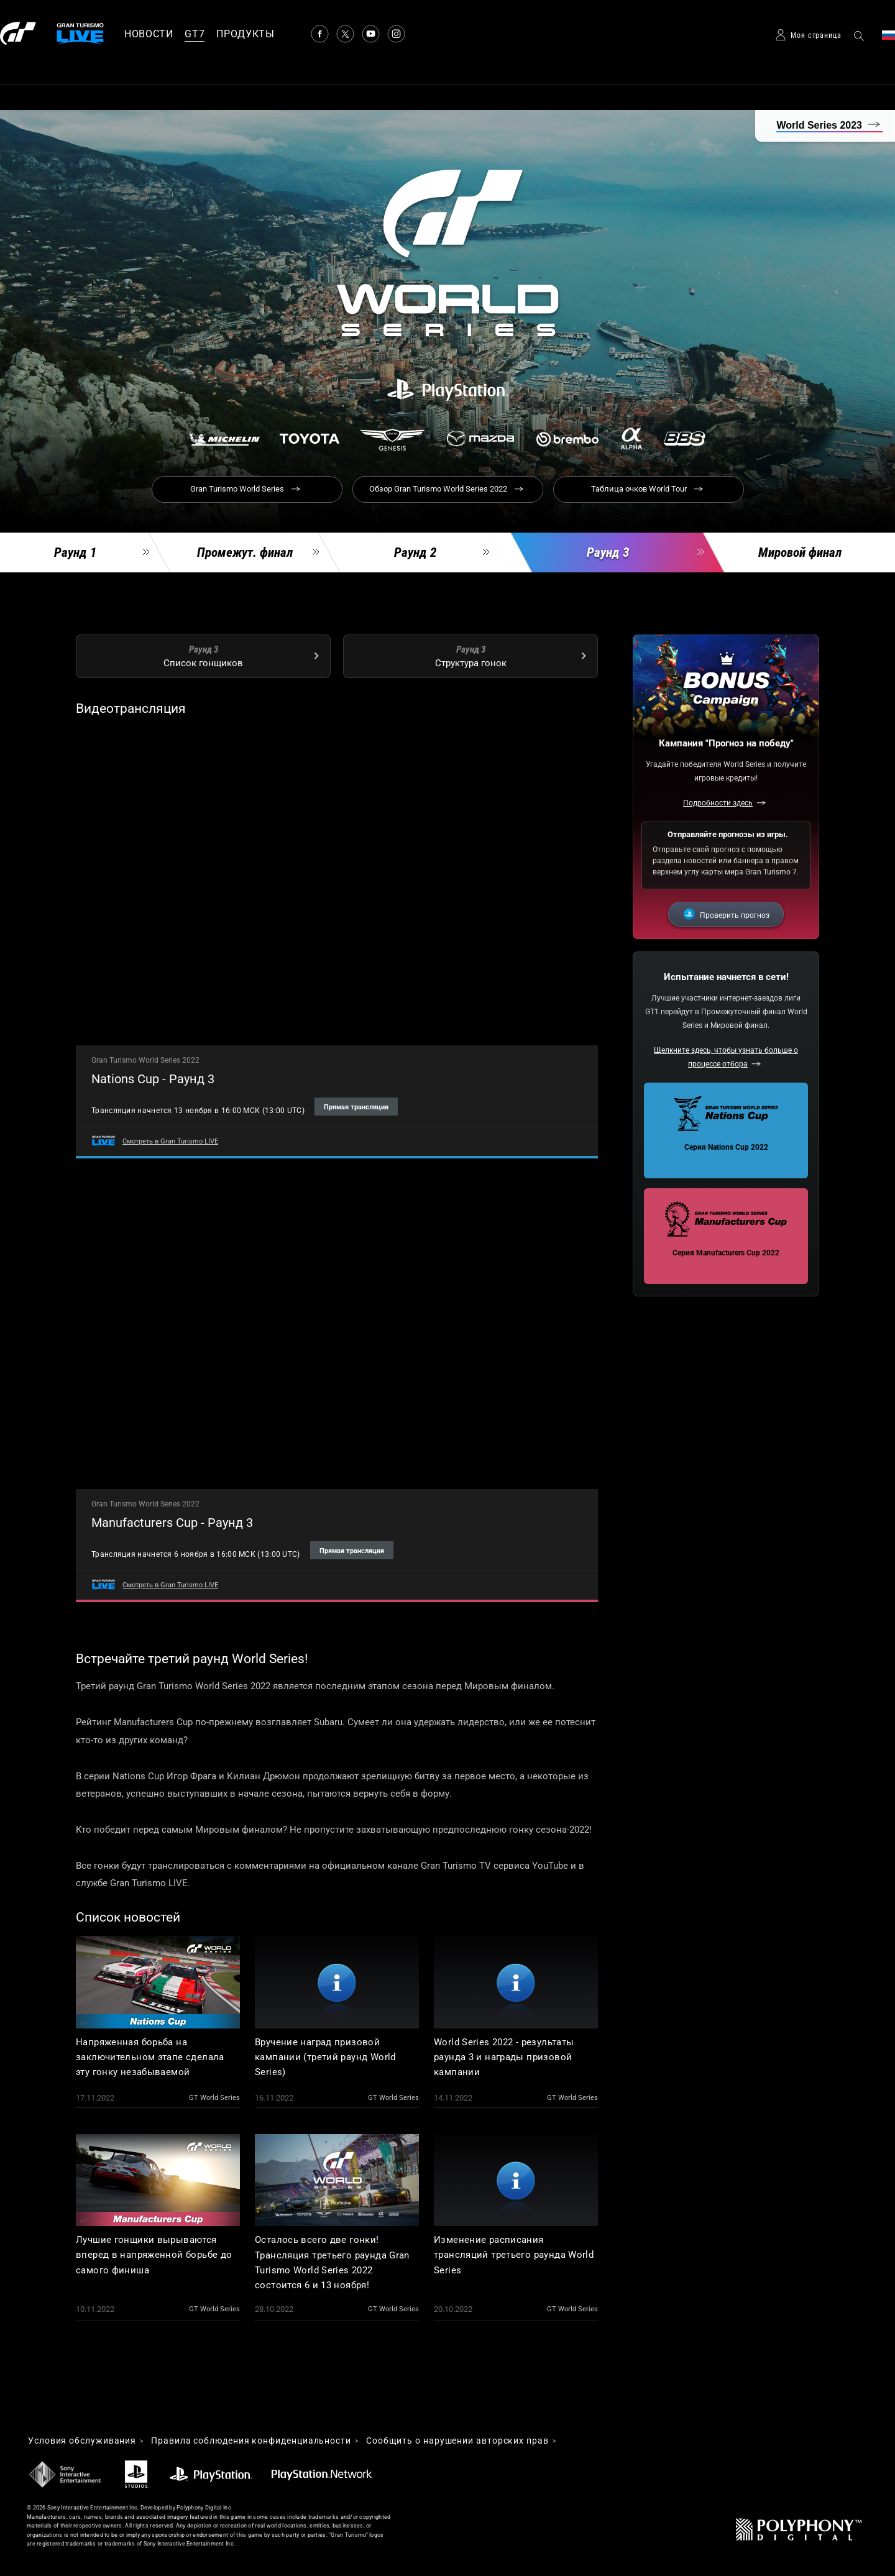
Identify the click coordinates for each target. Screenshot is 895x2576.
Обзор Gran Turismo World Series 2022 (438, 488)
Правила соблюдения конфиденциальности (251, 2441)
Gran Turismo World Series (237, 488)
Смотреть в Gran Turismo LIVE (170, 1141)
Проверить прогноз (734, 915)
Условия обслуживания (82, 2441)
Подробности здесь (718, 803)
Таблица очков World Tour (639, 488)
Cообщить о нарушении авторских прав (457, 2441)
